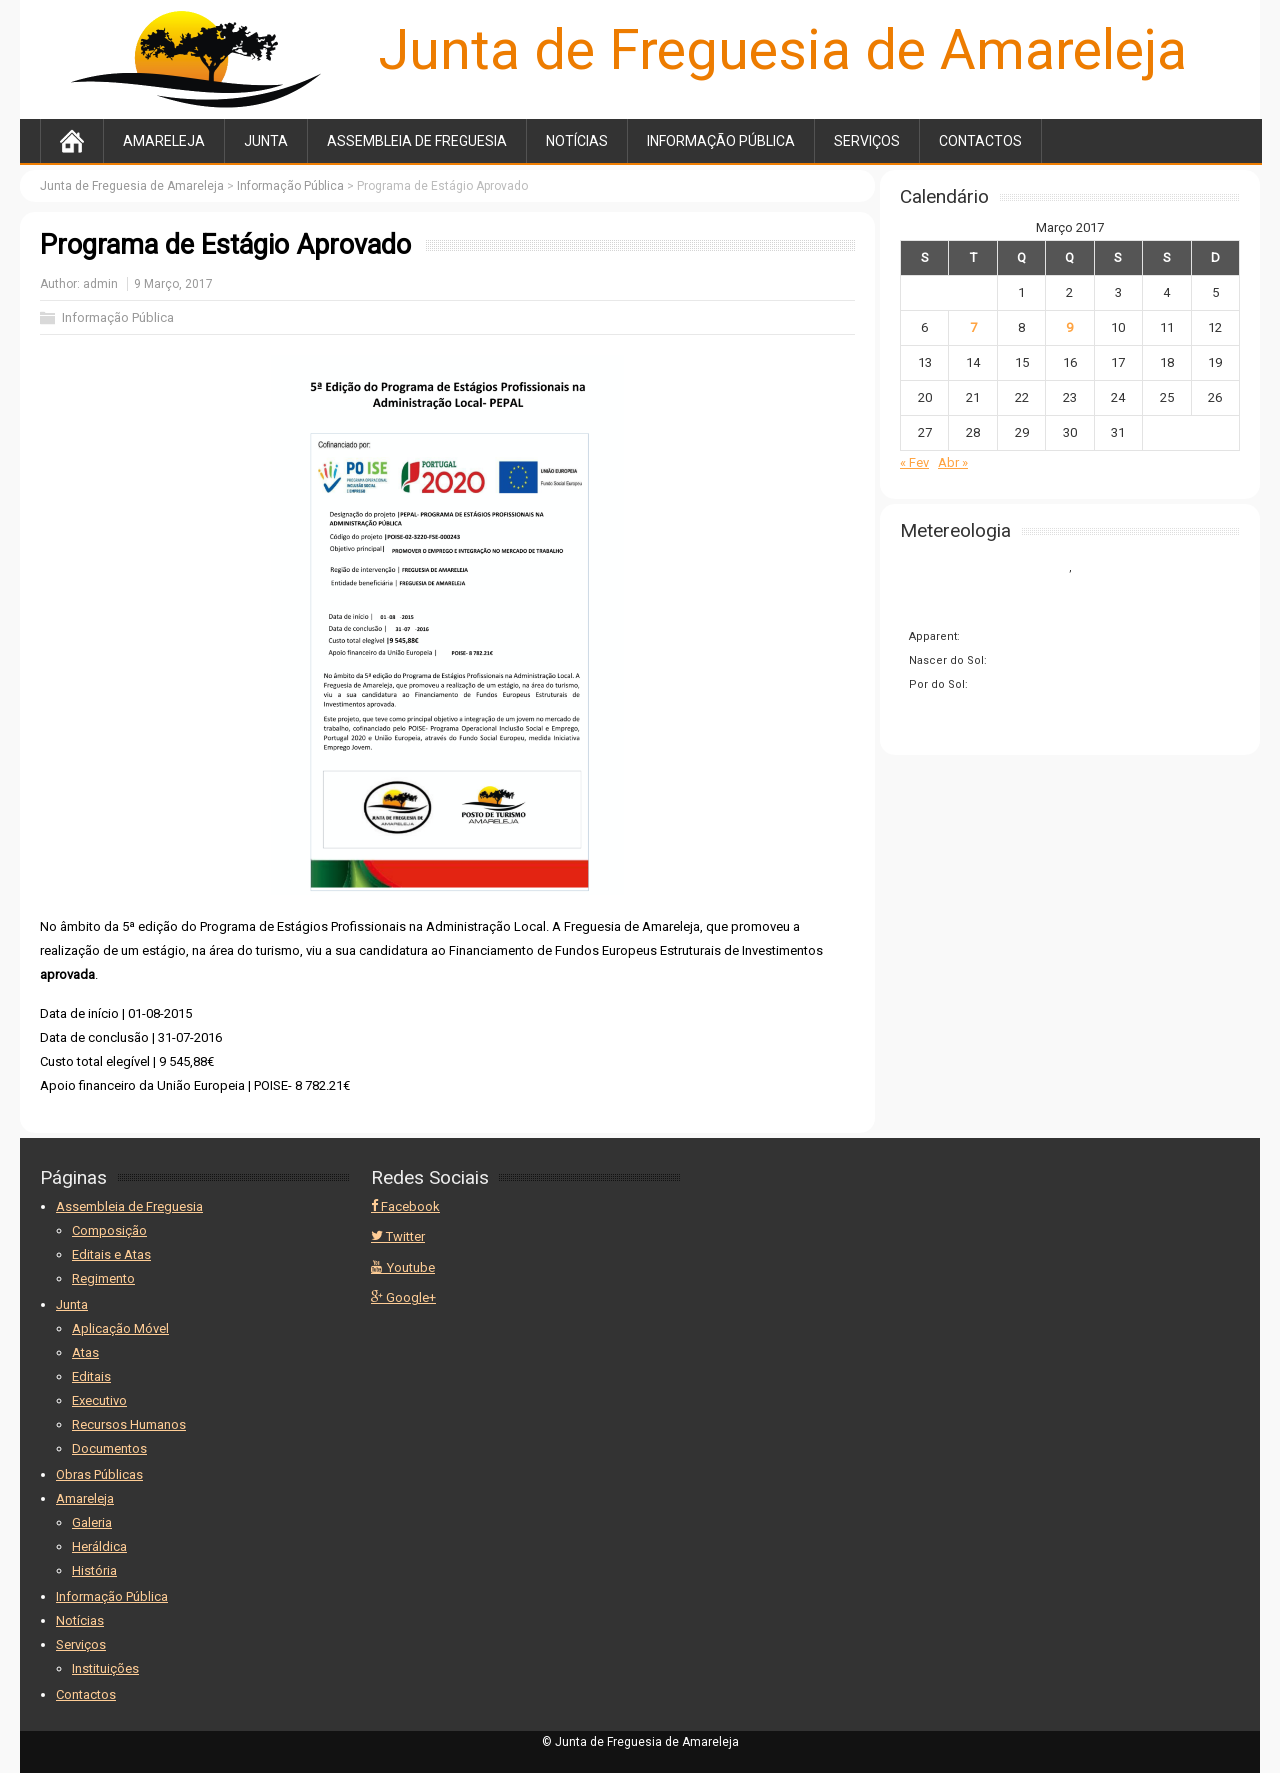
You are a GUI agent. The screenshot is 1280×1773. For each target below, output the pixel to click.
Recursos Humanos (129, 1424)
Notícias (577, 141)
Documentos (109, 1448)
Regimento (103, 1278)
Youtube (403, 1267)
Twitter (398, 1236)
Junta (266, 141)
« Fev (914, 462)
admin (100, 284)
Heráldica (99, 1546)
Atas (85, 1352)
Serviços (867, 141)
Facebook (405, 1206)
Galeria (92, 1522)
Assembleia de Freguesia (417, 141)
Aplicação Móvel (120, 1328)
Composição (109, 1230)
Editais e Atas (111, 1254)
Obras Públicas (99, 1474)
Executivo (99, 1400)
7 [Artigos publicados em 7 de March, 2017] (973, 327)
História (94, 1570)
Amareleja (164, 141)
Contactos (980, 141)
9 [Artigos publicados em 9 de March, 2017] (1069, 327)
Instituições (105, 1668)
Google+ (403, 1297)
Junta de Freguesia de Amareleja (783, 50)
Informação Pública (721, 141)
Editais (91, 1376)
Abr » (953, 462)
